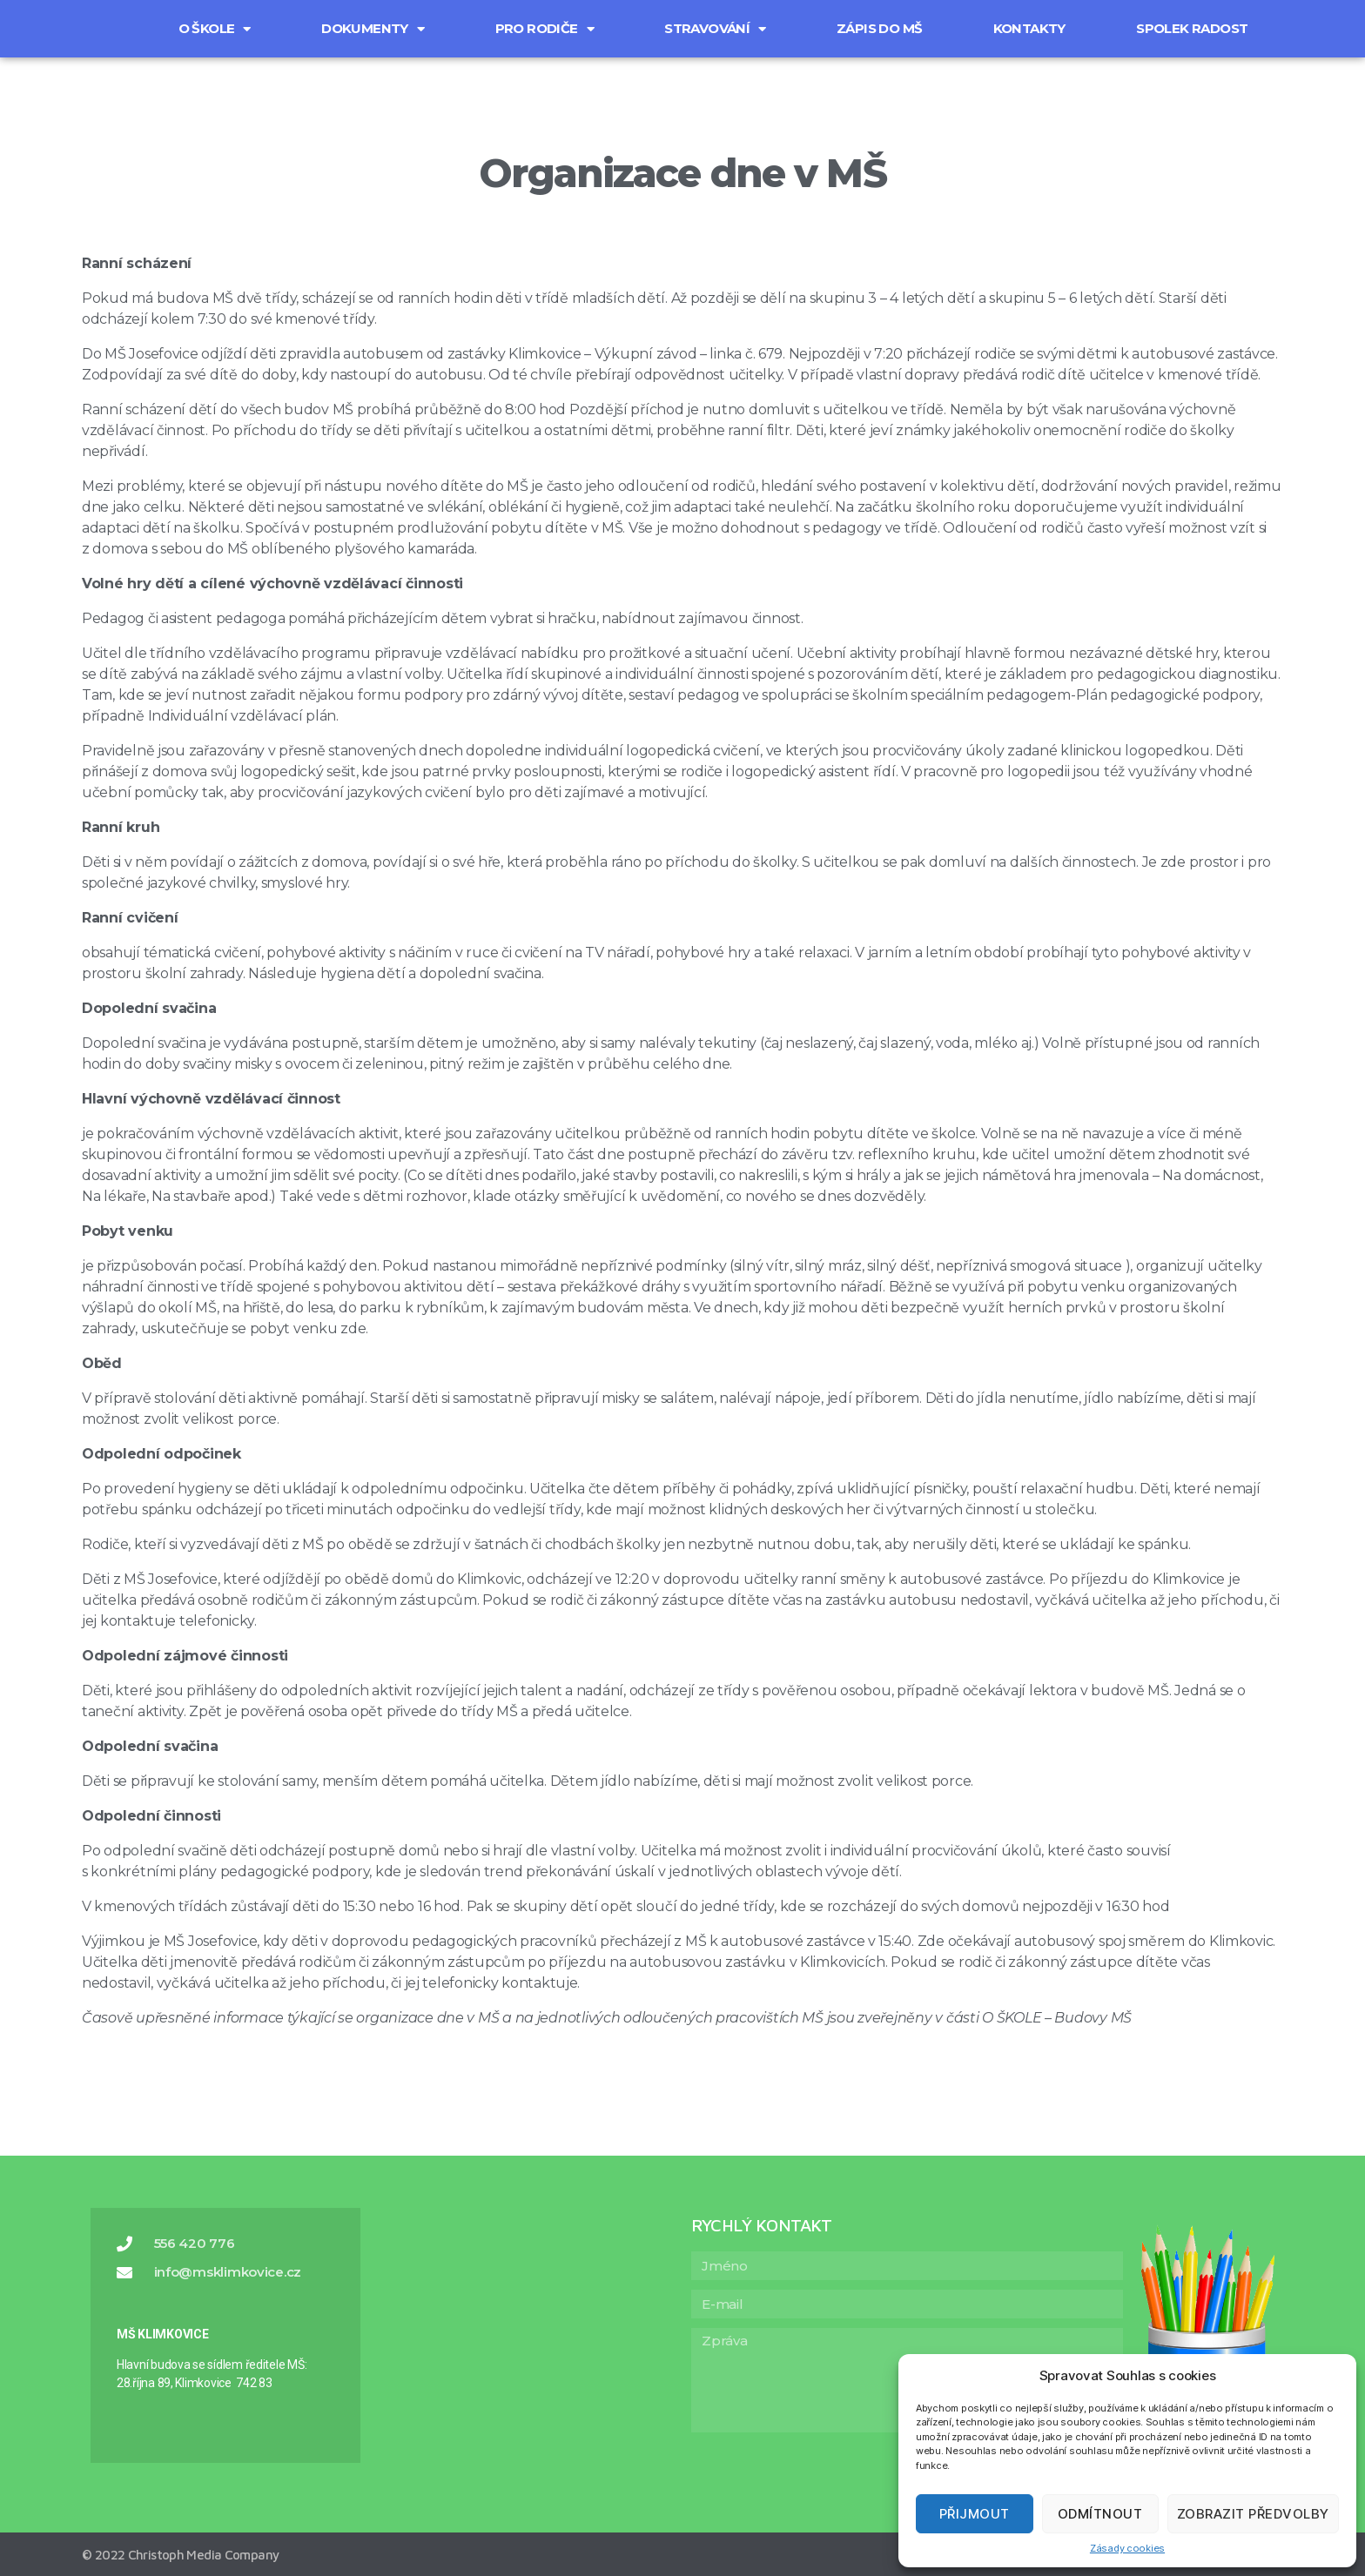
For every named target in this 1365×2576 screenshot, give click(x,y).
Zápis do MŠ (879, 28)
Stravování (714, 29)
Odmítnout (1100, 2514)
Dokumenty (372, 29)
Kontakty (1029, 28)
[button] (108, 17)
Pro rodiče (544, 29)
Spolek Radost (1191, 28)
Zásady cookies (1127, 2548)
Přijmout (974, 2514)
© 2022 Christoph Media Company (180, 2554)
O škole (214, 29)
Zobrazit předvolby (1253, 2514)
